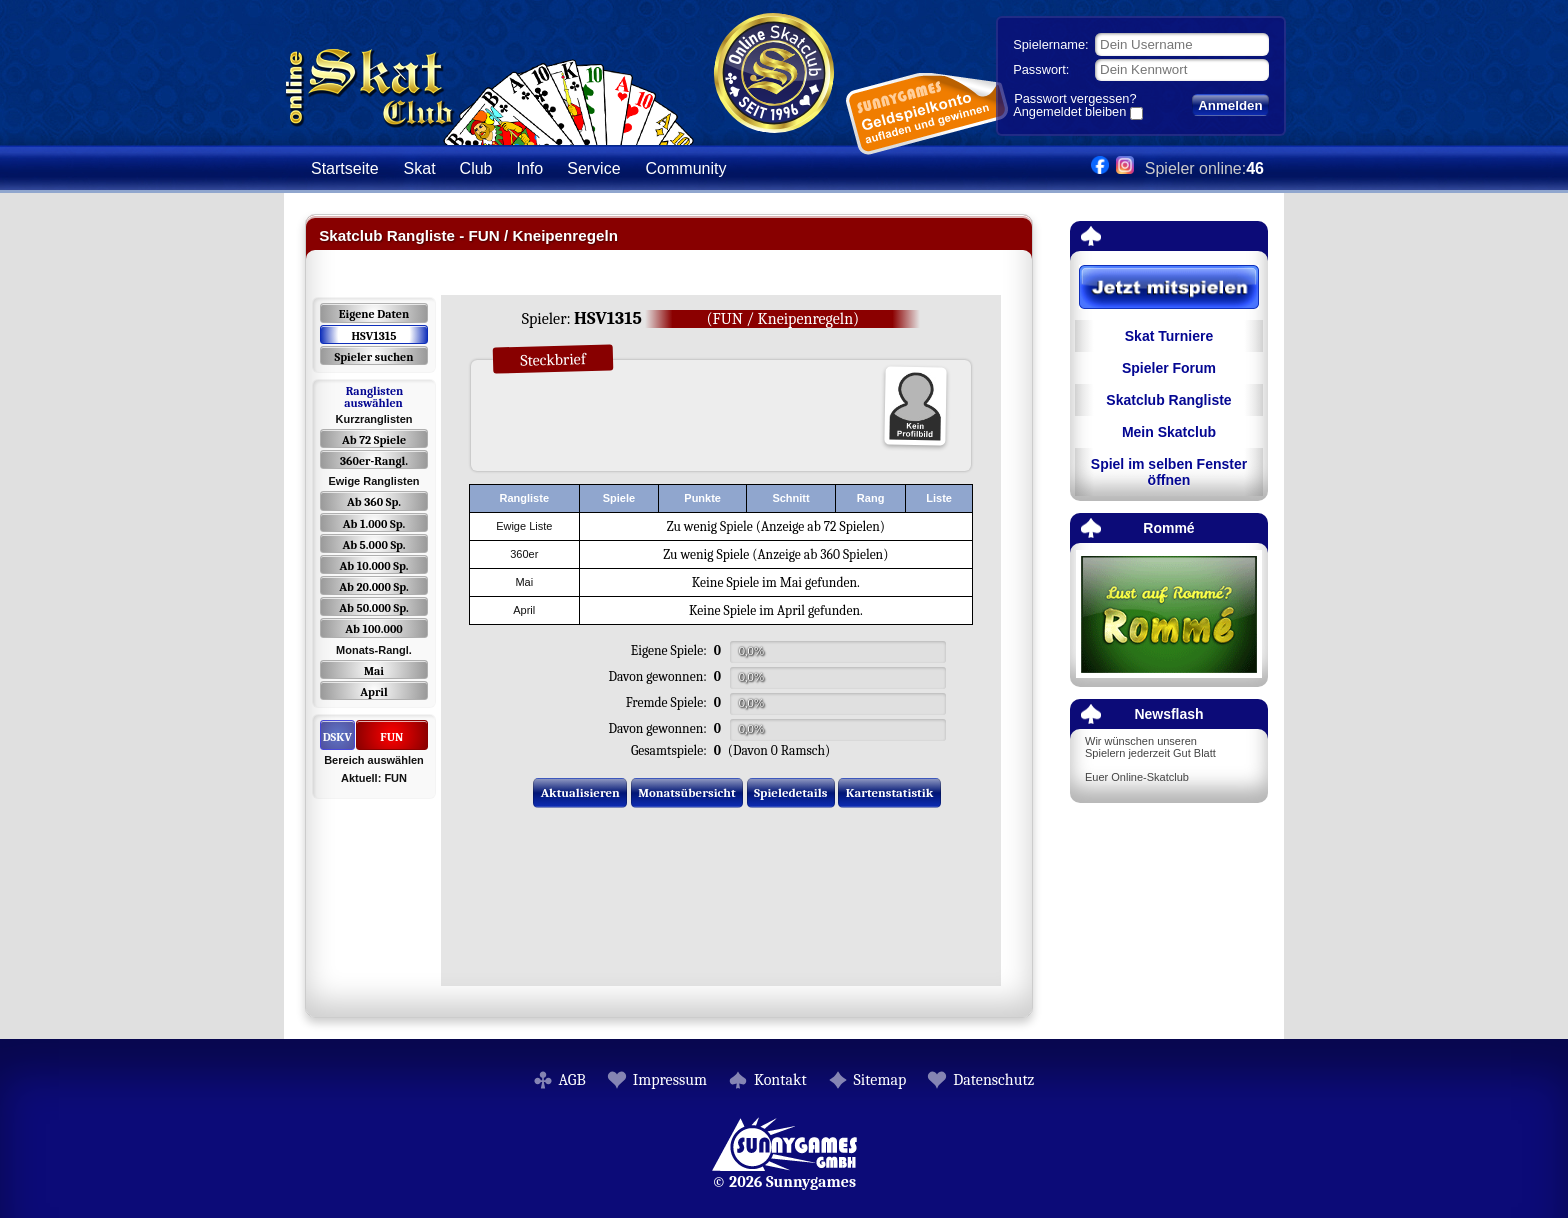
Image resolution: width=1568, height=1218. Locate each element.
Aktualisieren (580, 792)
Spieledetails (790, 792)
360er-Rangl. (374, 461)
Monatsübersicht (687, 792)
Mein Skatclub (1169, 432)
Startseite (345, 168)
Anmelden (1230, 105)
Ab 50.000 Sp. (374, 608)
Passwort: (1041, 69)
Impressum (670, 1080)
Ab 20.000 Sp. (373, 587)
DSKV (337, 737)
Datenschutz (993, 1080)
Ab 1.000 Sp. (374, 524)
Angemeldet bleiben (1069, 113)
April (374, 692)
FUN (391, 737)
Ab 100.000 (373, 629)
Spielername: (1050, 44)
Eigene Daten (374, 314)
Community (686, 168)
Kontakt (780, 1080)
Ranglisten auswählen (373, 397)
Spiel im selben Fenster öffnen (1169, 472)
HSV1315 (373, 336)
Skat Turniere (1169, 336)
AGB (572, 1080)
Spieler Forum (1169, 368)
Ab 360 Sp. (374, 502)
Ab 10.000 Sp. (374, 566)
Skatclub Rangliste (1168, 400)
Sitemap (880, 1080)
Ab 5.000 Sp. (373, 545)
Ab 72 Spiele (374, 440)
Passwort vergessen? (1075, 98)
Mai (374, 671)
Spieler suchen (373, 357)
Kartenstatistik (890, 792)
